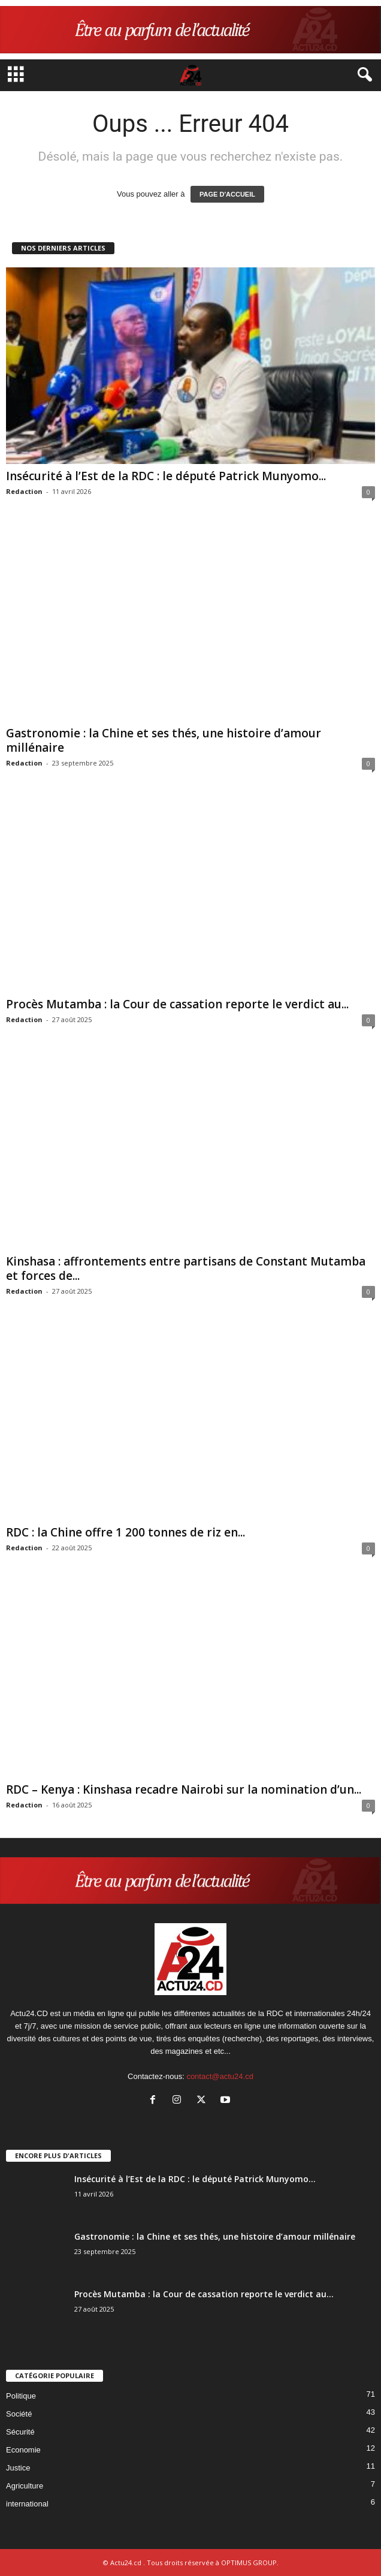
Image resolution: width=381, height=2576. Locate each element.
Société (19, 2413)
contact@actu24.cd (219, 2076)
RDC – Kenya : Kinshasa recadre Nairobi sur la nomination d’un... (183, 1789)
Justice (18, 2467)
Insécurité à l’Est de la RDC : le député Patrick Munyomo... (166, 476)
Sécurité (20, 2431)
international (27, 2503)
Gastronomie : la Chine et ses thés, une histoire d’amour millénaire (163, 740)
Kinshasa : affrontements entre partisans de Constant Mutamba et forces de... (185, 1269)
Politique (21, 2395)
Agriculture (24, 2485)
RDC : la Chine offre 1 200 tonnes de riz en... (125, 1532)
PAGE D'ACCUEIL (227, 194)
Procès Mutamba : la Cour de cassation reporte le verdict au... (177, 1004)
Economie (23, 2449)
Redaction (24, 491)
